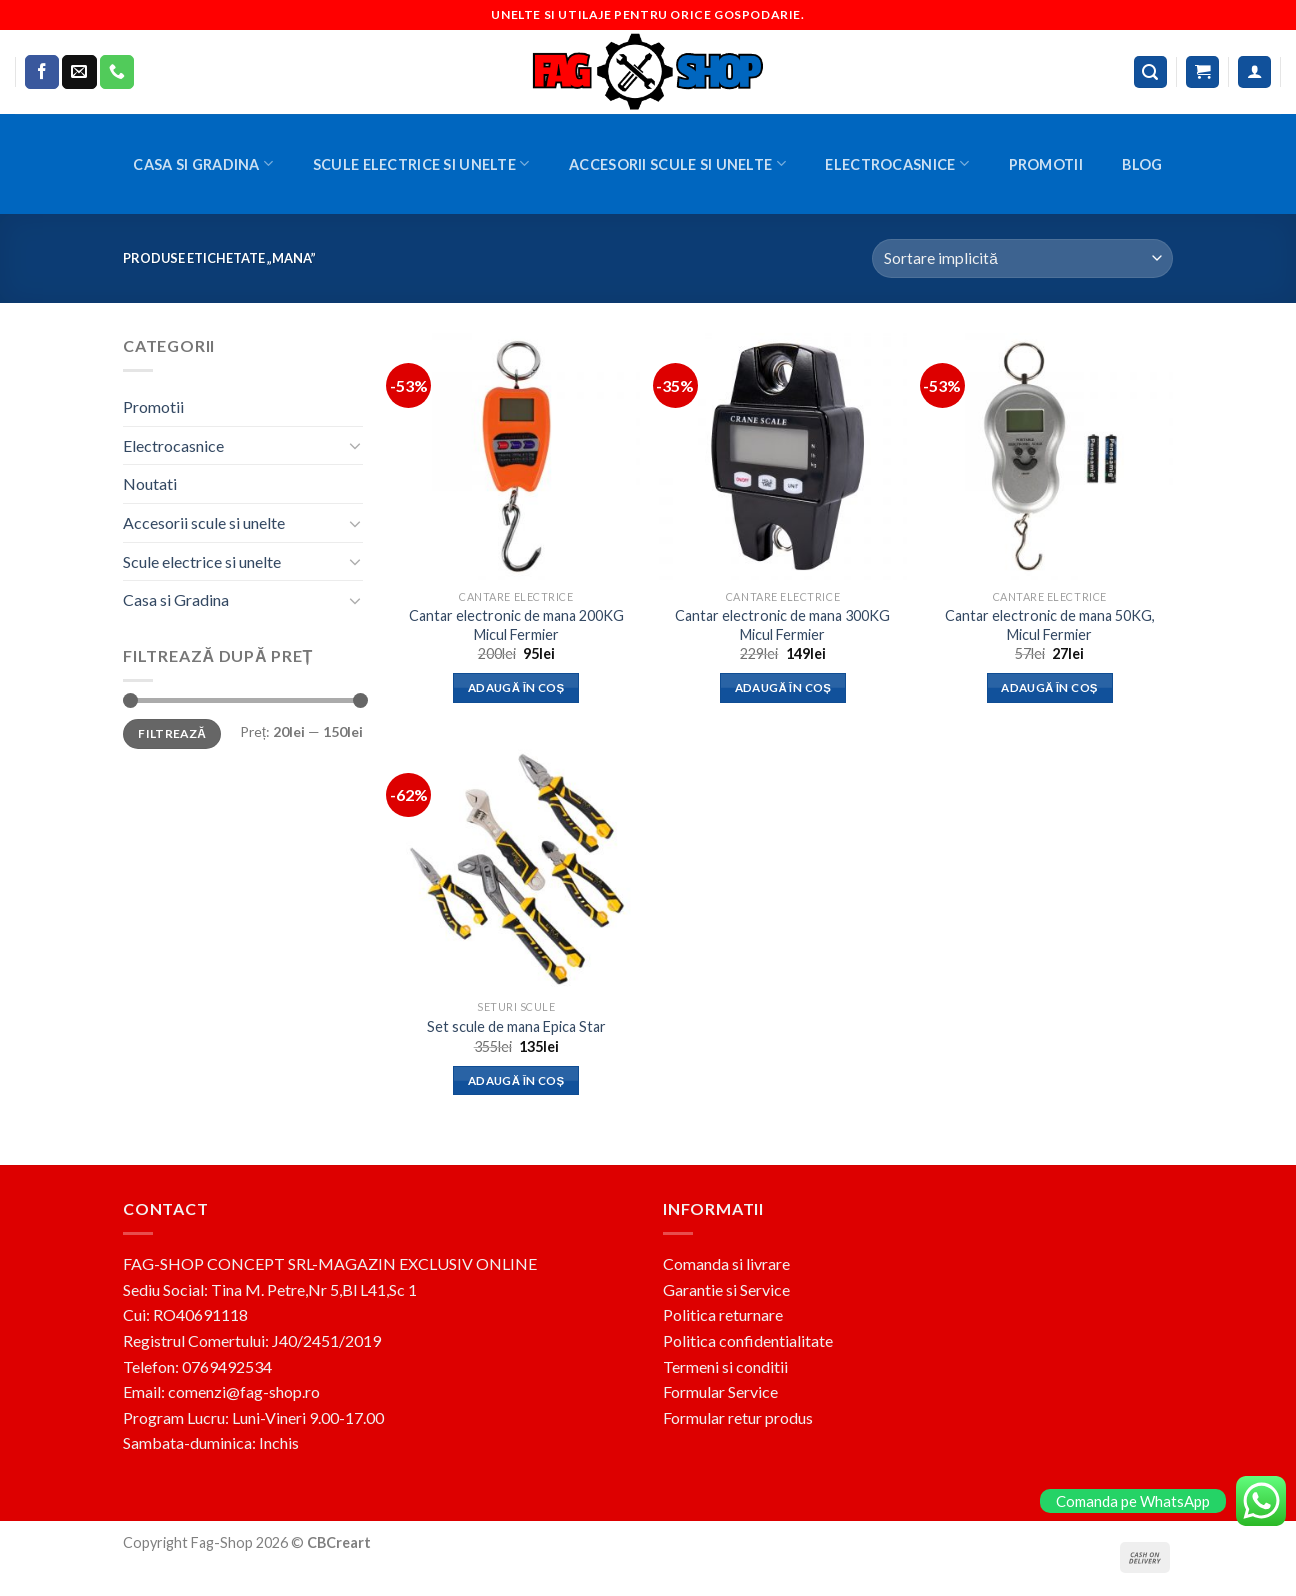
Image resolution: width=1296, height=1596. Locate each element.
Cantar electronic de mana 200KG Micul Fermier (516, 625)
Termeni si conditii (725, 1366)
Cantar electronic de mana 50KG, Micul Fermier (1050, 625)
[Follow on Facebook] (42, 72)
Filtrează (172, 733)
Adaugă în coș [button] (516, 687)
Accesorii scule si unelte (677, 163)
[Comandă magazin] (1022, 258)
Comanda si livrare (726, 1263)
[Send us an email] (79, 72)
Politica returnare (723, 1314)
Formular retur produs (738, 1417)
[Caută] (1151, 72)
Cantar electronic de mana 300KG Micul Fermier (782, 625)
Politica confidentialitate (748, 1340)
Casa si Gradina (203, 163)
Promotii (1046, 164)
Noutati (150, 483)
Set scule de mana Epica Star (516, 1026)
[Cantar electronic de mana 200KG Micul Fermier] (516, 456)
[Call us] (117, 72)
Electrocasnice (897, 163)
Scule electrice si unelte (421, 163)
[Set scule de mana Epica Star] (516, 866)
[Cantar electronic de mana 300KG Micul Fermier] (782, 456)
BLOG (1142, 164)
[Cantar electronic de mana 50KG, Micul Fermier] (1049, 456)
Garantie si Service (726, 1289)
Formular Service (720, 1391)
